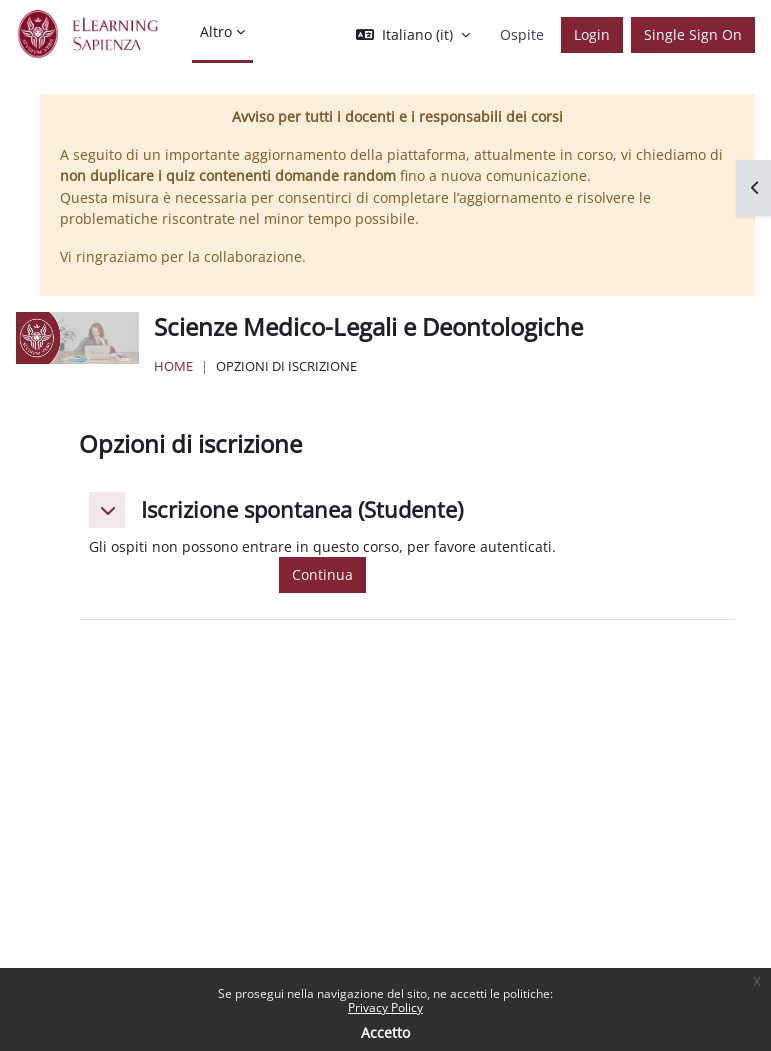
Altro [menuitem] (216, 31)
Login (592, 34)
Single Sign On (693, 34)
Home (173, 366)
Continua (322, 574)
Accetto (385, 1032)
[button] (413, 35)
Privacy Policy (385, 1007)
